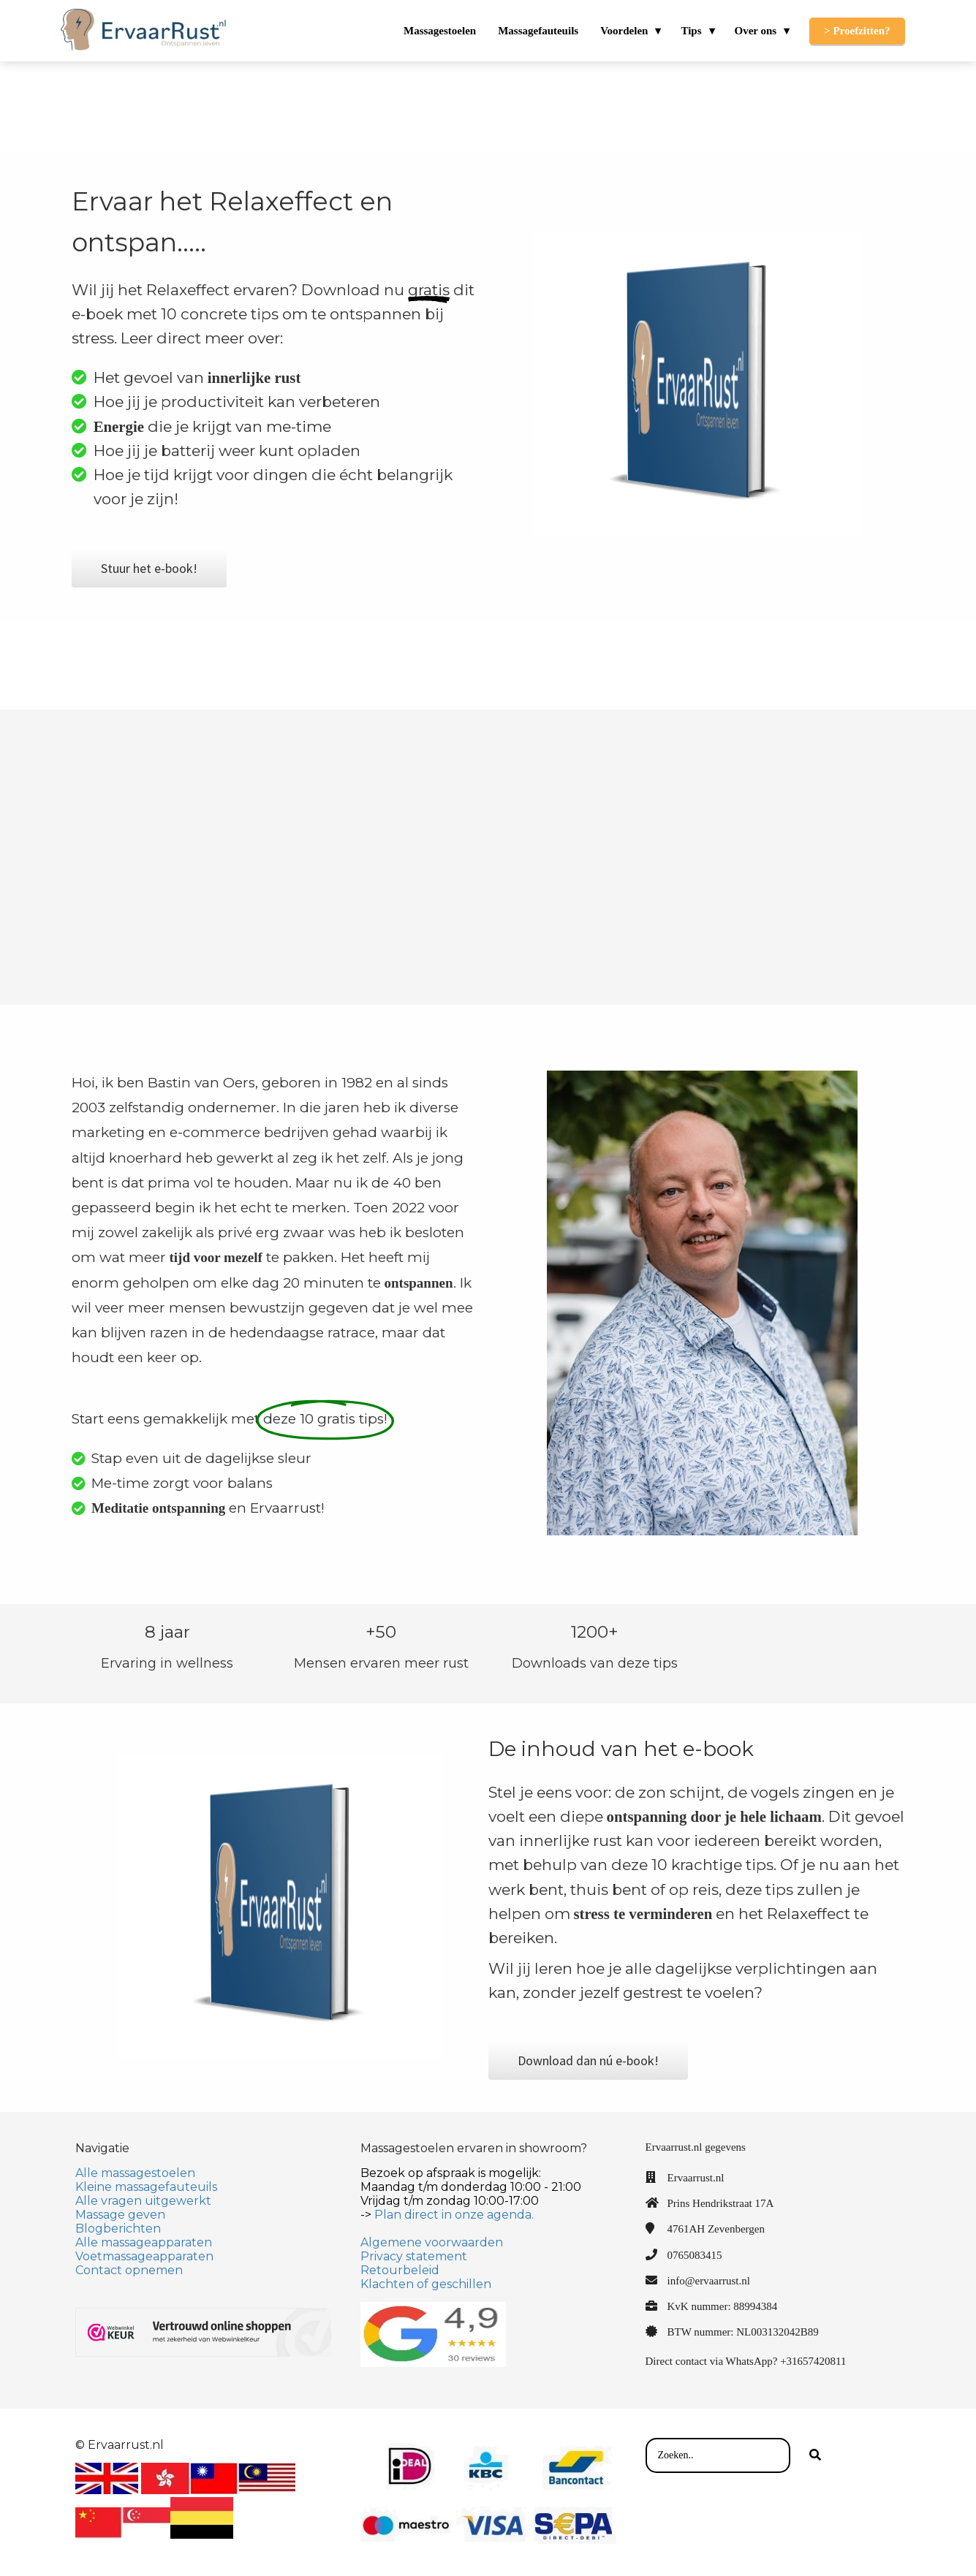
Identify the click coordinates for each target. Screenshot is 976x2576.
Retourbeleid (399, 2270)
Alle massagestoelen (135, 2173)
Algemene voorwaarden (431, 2242)
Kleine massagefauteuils (146, 2187)
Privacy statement (413, 2256)
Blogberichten (118, 2228)
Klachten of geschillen (425, 2284)
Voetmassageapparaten (144, 2256)
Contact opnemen (129, 2270)
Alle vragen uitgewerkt (143, 2201)
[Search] (815, 2455)
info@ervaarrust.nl (708, 2281)
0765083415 (694, 2255)
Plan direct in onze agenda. (454, 2215)
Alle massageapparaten (143, 2242)
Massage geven (120, 2215)
